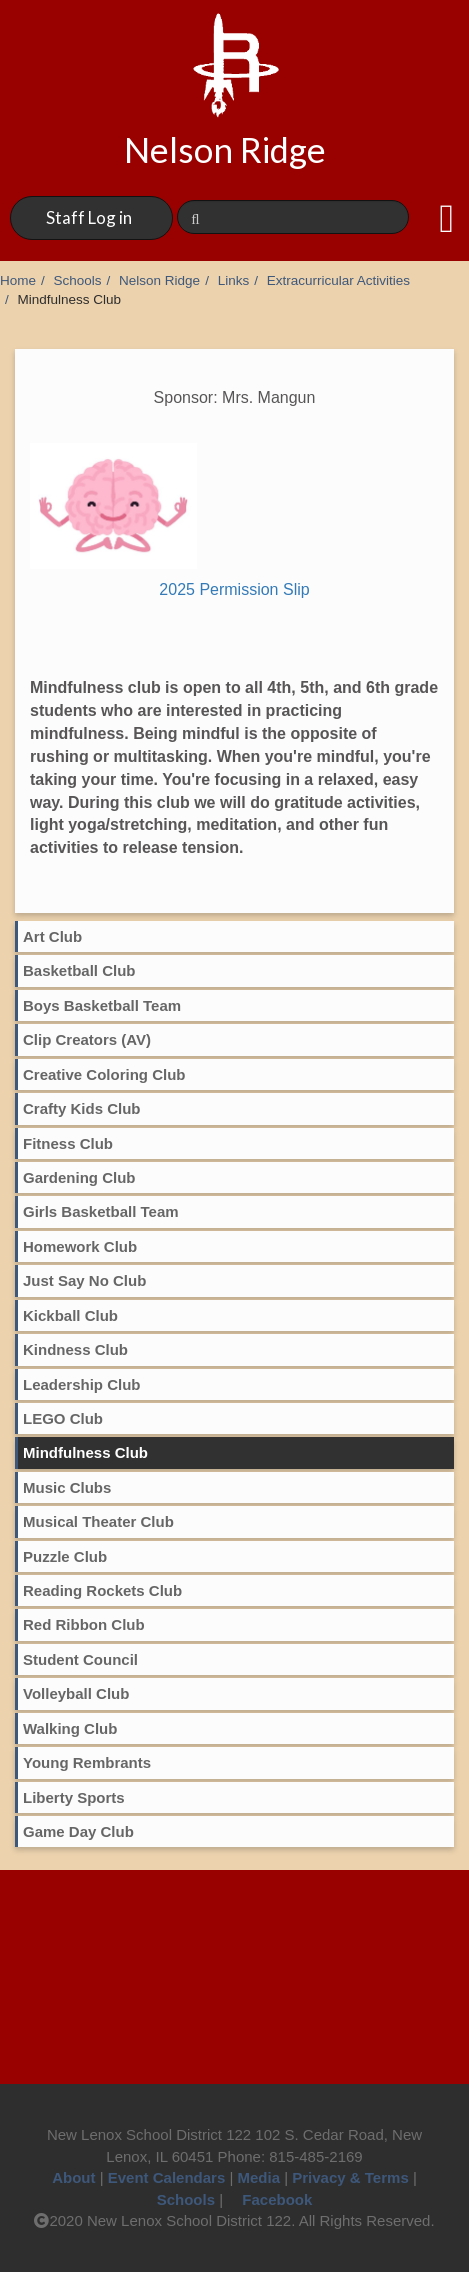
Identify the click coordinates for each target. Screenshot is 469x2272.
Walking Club (70, 1728)
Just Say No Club (84, 1280)
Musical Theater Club (98, 1521)
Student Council (80, 1659)
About (73, 2177)
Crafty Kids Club (82, 1108)
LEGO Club (63, 1418)
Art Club (52, 936)
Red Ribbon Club (84, 1624)
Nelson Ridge (159, 280)
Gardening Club (79, 1177)
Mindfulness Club (85, 1452)
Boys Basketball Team (102, 1005)
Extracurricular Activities (338, 280)
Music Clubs (67, 1487)
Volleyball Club (76, 1693)
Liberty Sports (74, 1797)
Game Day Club (78, 1831)
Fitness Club (68, 1143)
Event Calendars (167, 2177)
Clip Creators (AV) (87, 1039)
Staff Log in (89, 217)
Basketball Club (79, 970)
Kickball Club (70, 1315)
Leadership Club (82, 1384)
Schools (78, 280)
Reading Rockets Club (102, 1590)
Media (259, 2177)
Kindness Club (75, 1349)
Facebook (269, 2199)
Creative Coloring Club (104, 1074)
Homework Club (80, 1246)
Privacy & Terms (350, 2177)
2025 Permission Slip (234, 589)
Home (18, 280)
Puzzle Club (65, 1556)
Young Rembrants (87, 1762)
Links (234, 280)
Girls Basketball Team (101, 1211)
